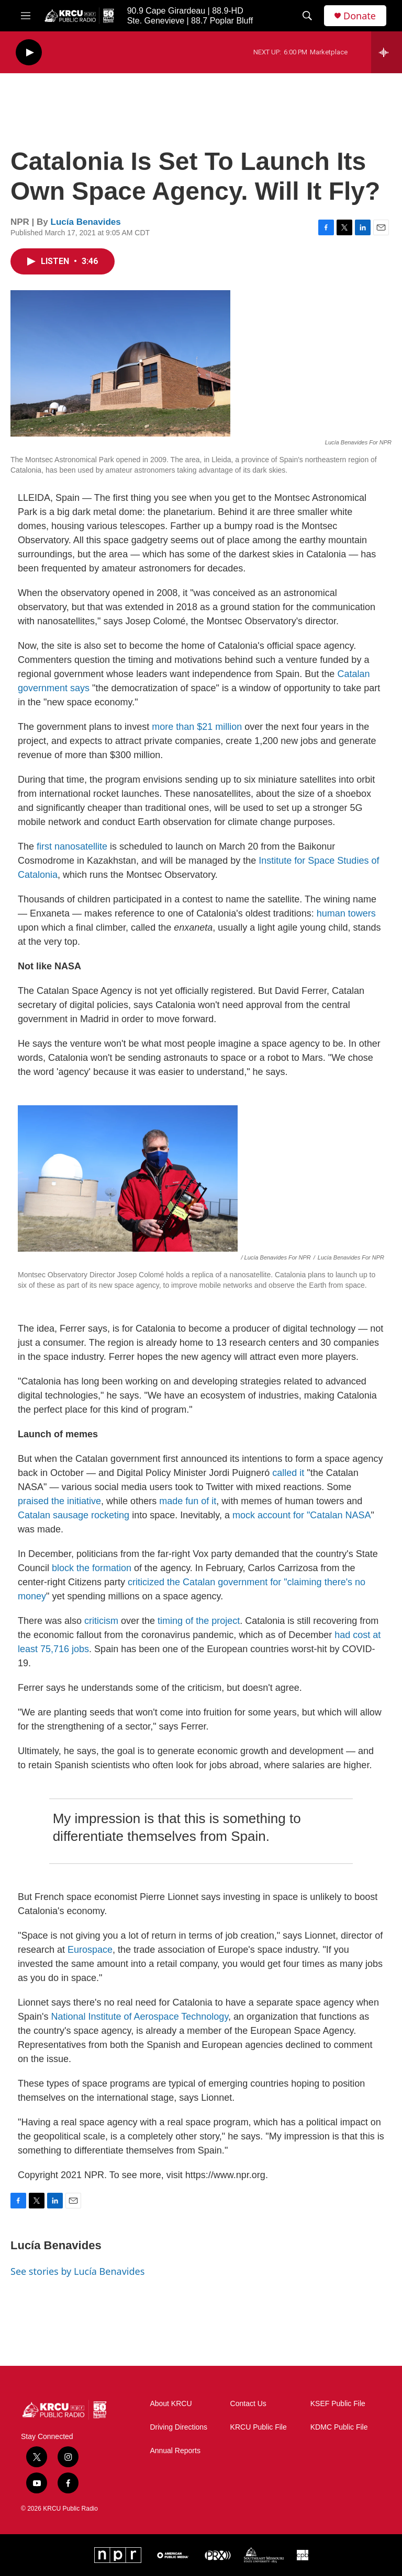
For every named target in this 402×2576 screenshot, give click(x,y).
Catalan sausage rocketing (73, 1515)
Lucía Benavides (86, 222)
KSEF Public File (337, 2404)
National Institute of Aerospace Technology (139, 2016)
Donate (359, 15)
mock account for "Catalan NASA (301, 1515)
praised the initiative (59, 1501)
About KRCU (171, 2404)
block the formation (91, 1568)
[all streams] (386, 52)
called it (288, 1473)
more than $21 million (197, 727)
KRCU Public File (258, 2427)
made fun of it (187, 1501)
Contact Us (248, 2404)
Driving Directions (178, 2427)
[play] (28, 53)
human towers (346, 913)
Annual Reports (175, 2451)
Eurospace (90, 1949)
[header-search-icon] (307, 15)
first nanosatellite (72, 846)
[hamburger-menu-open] (26, 15)
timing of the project (199, 1621)
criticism (101, 1621)
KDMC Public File (339, 2427)
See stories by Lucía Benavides (77, 2271)
